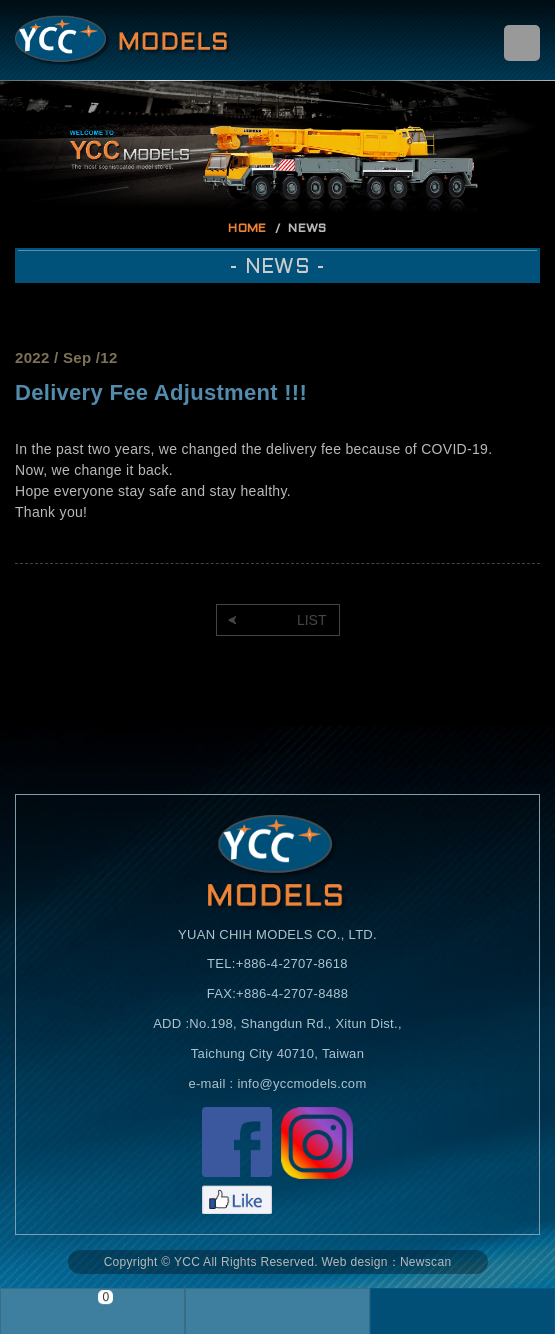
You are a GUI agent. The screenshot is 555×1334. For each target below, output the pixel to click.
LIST (312, 620)
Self (123, 40)
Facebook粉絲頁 (237, 1160)
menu (522, 43)
